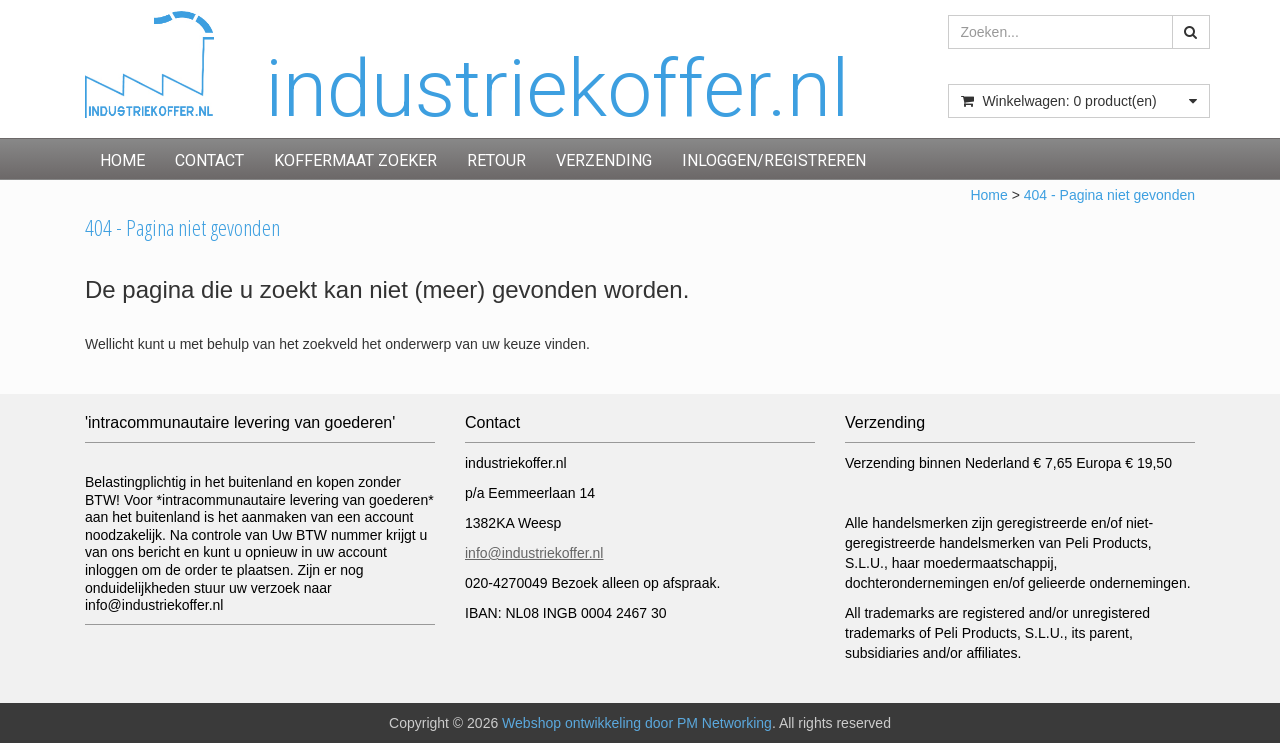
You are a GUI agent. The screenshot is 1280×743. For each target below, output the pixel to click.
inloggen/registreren (774, 160)
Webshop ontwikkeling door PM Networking (637, 723)
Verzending (604, 160)
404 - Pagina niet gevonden (1109, 195)
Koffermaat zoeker (355, 160)
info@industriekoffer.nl (534, 553)
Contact (209, 160)
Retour (496, 160)
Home (122, 160)
